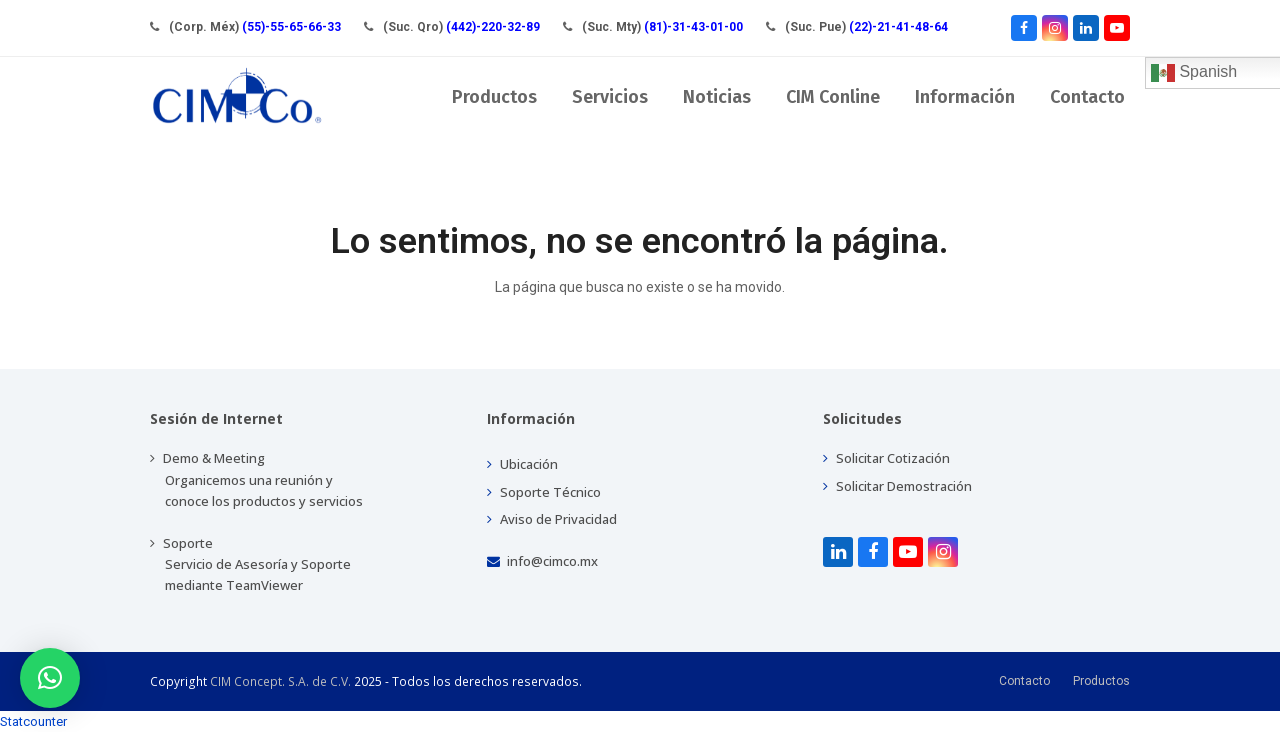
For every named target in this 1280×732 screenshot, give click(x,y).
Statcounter (33, 721)
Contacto (1024, 681)
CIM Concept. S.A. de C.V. (280, 681)
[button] (50, 678)
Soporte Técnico (544, 492)
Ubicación (522, 464)
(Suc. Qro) (461, 27)
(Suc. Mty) (662, 27)
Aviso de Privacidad (552, 519)
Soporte (250, 564)
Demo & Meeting (256, 479)
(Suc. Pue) (866, 27)
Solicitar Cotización (886, 458)
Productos (1101, 681)
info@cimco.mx (542, 561)
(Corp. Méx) (255, 27)
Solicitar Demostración (897, 486)
